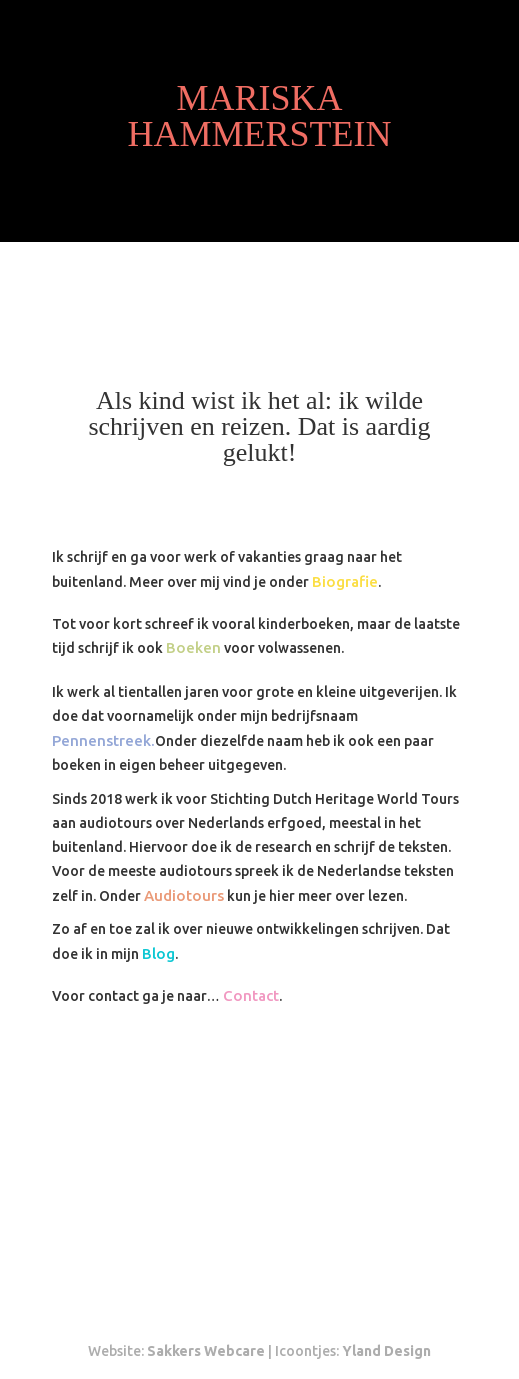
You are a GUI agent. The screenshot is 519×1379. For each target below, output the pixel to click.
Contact (251, 995)
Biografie (345, 581)
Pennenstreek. (103, 740)
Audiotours (184, 895)
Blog (158, 953)
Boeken (193, 647)
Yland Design (386, 1351)
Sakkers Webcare (206, 1351)
